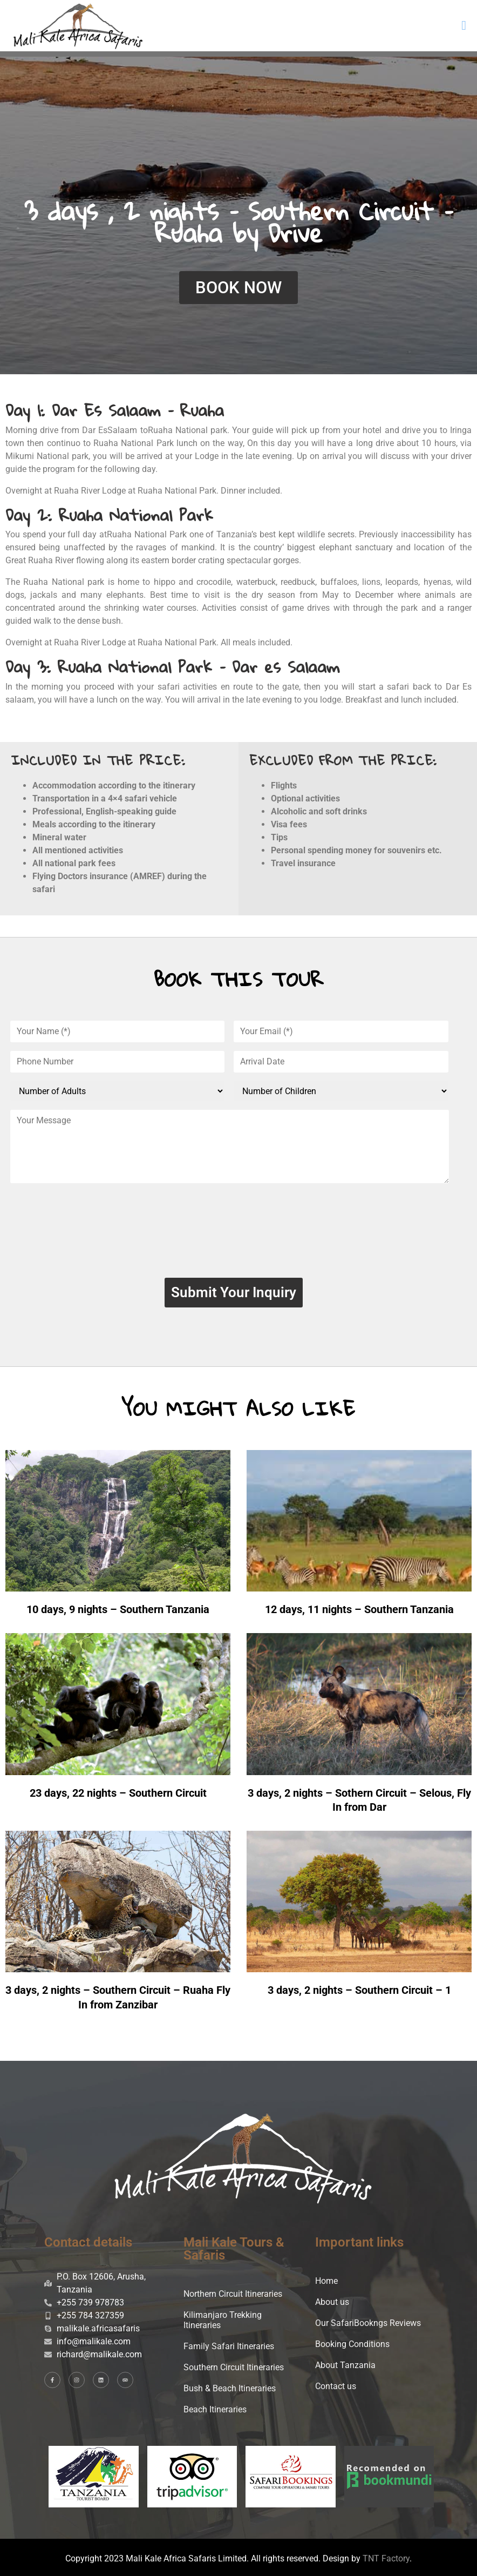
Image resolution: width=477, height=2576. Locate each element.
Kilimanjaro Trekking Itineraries (222, 2320)
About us (332, 2302)
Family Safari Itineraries (228, 2346)
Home (326, 2281)
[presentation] (234, 1234)
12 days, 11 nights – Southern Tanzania (359, 1609)
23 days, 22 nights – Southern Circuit (118, 1792)
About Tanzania (345, 2365)
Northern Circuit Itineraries (232, 2294)
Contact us (335, 2386)
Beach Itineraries (215, 2409)
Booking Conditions (352, 2344)
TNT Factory (386, 2558)
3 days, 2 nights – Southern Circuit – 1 (359, 1990)
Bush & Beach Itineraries (229, 2388)
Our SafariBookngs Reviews (368, 2323)
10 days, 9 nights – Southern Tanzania (117, 1609)
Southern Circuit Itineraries (233, 2367)
